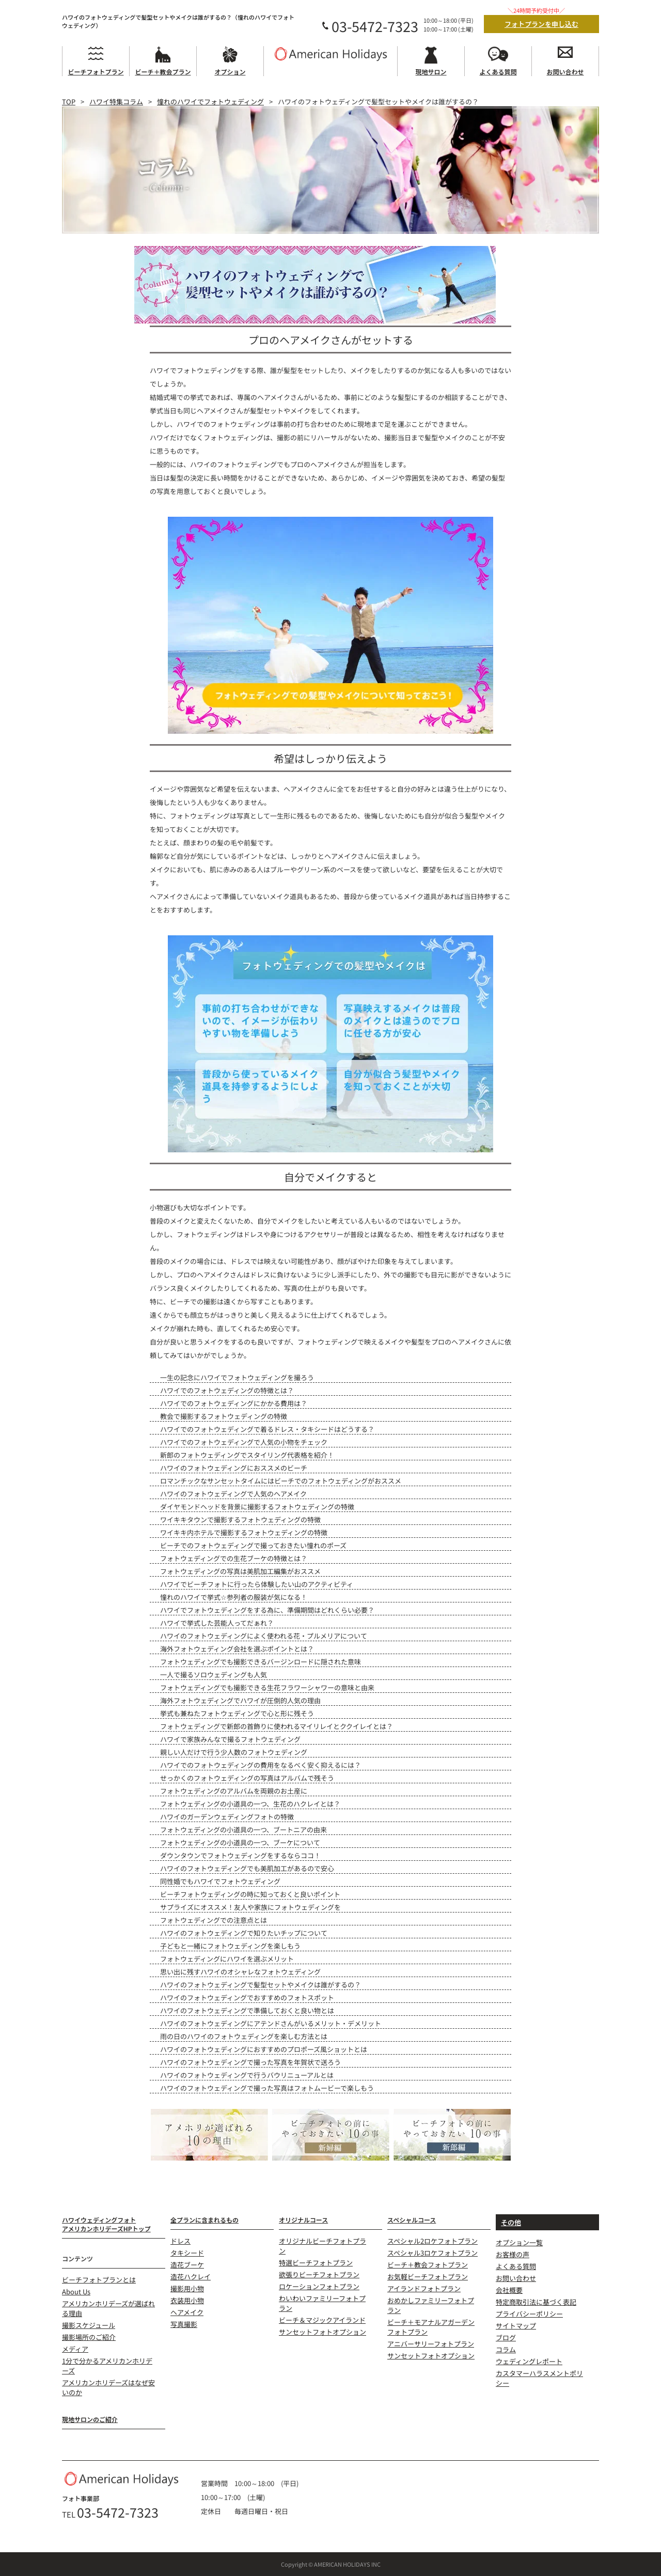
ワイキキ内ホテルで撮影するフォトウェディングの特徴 (243, 1532)
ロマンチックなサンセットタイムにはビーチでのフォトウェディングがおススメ (280, 1481)
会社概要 (509, 2290)
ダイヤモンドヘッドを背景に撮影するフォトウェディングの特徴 (257, 1506)
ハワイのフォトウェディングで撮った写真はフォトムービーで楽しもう (267, 2088)
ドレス (180, 2241)
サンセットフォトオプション (322, 2332)
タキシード (187, 2253)
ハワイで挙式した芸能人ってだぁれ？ (217, 1623)
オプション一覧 (519, 2242)
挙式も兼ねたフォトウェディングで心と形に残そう (237, 1713)
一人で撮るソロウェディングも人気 (213, 1674)
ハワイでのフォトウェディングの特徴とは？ (227, 1390)
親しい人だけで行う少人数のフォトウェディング (233, 1752)
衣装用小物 (187, 2300)
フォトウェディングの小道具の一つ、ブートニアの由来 (243, 1829)
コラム (506, 2349)
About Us (76, 2291)
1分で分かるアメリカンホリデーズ (107, 2366)
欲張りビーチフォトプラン (319, 2274)
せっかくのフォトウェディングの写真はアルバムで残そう (247, 1778)
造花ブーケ (187, 2265)
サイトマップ (516, 2326)
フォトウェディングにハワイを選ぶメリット (227, 1959)
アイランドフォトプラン (424, 2288)
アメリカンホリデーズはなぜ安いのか (108, 2387)
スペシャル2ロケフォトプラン (432, 2241)
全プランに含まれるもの (204, 2219)
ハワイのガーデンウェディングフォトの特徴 (227, 1817)
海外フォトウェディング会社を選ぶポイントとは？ (237, 1649)
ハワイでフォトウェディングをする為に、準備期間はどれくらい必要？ (267, 1610)
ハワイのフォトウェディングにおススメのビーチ (233, 1468)
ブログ (506, 2337)
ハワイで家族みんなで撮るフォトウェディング (230, 1739)
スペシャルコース (411, 2219)
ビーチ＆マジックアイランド (322, 2320)
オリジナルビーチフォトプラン (322, 2246)
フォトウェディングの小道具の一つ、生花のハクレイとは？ (250, 1804)
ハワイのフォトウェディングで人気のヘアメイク (233, 1494)
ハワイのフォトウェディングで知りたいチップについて (243, 1933)
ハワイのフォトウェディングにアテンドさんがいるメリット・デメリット (270, 2023)
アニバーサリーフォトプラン (430, 2344)
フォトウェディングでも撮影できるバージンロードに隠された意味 (260, 1662)
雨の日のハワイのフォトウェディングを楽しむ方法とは (243, 2036)
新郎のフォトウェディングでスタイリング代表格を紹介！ (247, 1455)
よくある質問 (516, 2266)
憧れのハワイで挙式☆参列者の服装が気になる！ (233, 1597)
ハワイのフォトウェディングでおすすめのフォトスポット (247, 1997)
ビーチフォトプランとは (99, 2280)
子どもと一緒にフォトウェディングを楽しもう (230, 1946)
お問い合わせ (516, 2278)
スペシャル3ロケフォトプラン (432, 2253)
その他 (511, 2222)
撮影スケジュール (88, 2325)
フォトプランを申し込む (541, 24)
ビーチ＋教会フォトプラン (427, 2265)
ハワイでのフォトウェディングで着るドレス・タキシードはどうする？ (267, 1429)
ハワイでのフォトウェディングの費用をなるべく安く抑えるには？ (260, 1765)
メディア (75, 2349)
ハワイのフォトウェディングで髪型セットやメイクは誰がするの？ (260, 1984)
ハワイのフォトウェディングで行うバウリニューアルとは (247, 2075)
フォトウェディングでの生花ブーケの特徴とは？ (233, 1558)
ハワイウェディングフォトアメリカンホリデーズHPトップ (106, 2224)
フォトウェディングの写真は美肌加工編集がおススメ (240, 1571)
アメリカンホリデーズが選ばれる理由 (108, 2308)
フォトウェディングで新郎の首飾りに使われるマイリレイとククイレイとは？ (276, 1726)
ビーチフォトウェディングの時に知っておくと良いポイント (250, 1894)
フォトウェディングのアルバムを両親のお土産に (233, 1791)
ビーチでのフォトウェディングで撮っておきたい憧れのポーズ (253, 1545)
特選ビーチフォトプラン (316, 2263)
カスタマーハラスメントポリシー (539, 2378)
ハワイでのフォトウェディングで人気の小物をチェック (243, 1442)
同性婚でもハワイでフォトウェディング (220, 1881)
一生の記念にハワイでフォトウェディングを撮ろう (237, 1377)
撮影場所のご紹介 (89, 2337)
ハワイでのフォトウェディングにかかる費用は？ (233, 1403)
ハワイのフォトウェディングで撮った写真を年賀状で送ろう (250, 2062)
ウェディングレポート (529, 2361)
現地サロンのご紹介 (90, 2419)
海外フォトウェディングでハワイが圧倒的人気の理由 (240, 1700)
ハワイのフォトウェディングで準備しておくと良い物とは (247, 2010)
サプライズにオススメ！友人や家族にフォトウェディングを (250, 1907)
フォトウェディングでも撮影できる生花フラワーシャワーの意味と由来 (267, 1687)
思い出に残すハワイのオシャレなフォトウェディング (240, 1972)
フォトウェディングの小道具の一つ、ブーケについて (240, 1842)
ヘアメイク (186, 2312)
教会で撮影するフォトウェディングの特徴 (223, 1416)
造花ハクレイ (190, 2276)
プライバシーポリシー (529, 2314)
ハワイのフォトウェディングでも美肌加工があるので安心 (247, 1868)
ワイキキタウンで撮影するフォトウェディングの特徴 (240, 1519)
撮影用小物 (187, 2288)
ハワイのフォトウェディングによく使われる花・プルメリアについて (263, 1636)
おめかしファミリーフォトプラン (430, 2305)
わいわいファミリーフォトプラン (322, 2303)
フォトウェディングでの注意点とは (213, 1920)
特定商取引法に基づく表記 (536, 2302)
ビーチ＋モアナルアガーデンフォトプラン (431, 2327)
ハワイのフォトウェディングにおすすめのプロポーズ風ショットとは (263, 2049)
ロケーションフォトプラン (319, 2286)
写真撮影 (183, 2324)
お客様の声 (512, 2254)
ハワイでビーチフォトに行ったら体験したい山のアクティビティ (256, 1584)
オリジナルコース (303, 2219)
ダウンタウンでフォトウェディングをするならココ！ (240, 1855)
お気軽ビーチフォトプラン (427, 2276)
